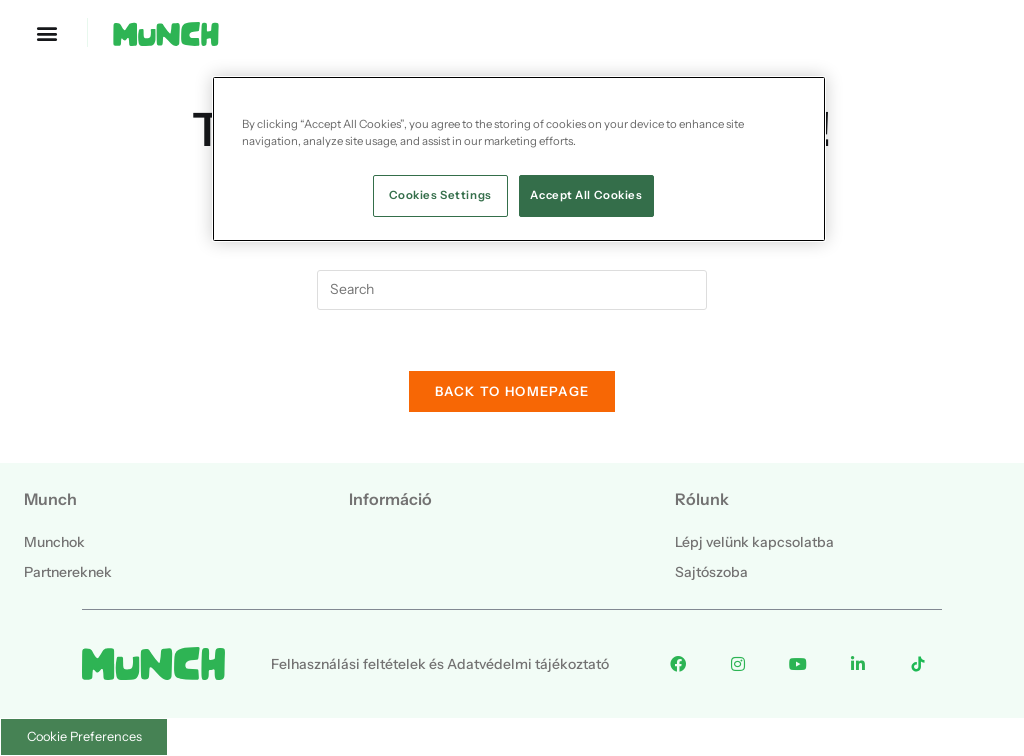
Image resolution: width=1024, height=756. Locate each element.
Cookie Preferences (84, 736)
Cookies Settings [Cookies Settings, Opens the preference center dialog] (440, 195)
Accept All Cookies (586, 195)
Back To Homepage (512, 391)
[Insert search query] (512, 290)
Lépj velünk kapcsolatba (754, 542)
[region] (519, 159)
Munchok (54, 542)
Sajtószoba (711, 572)
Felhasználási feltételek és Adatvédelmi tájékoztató (440, 664)
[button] (46, 32)
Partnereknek (68, 572)
